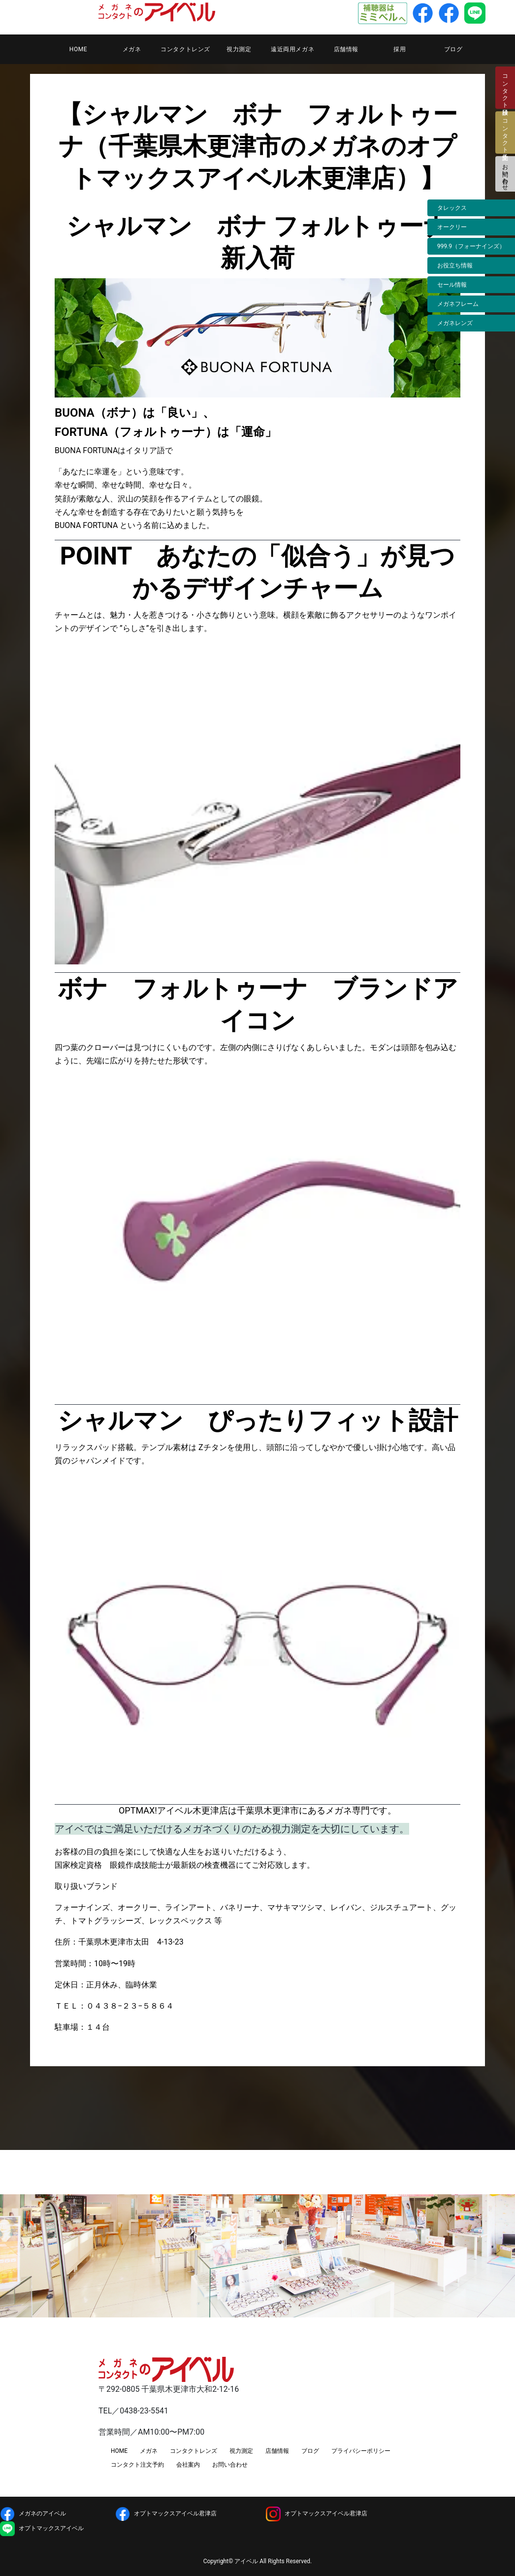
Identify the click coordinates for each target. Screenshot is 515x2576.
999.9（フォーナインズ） (471, 246)
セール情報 (452, 284)
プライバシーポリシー (360, 2450)
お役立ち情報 (455, 265)
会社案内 (188, 2464)
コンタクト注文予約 (137, 2464)
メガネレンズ (455, 323)
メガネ (132, 49)
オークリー (452, 227)
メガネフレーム (458, 303)
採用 (399, 49)
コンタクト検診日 (505, 87)
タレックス (452, 207)
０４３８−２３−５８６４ (130, 2006)
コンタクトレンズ (185, 49)
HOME (78, 49)
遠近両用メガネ (292, 49)
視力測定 (238, 49)
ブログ (453, 49)
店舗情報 (346, 49)
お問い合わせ (505, 174)
